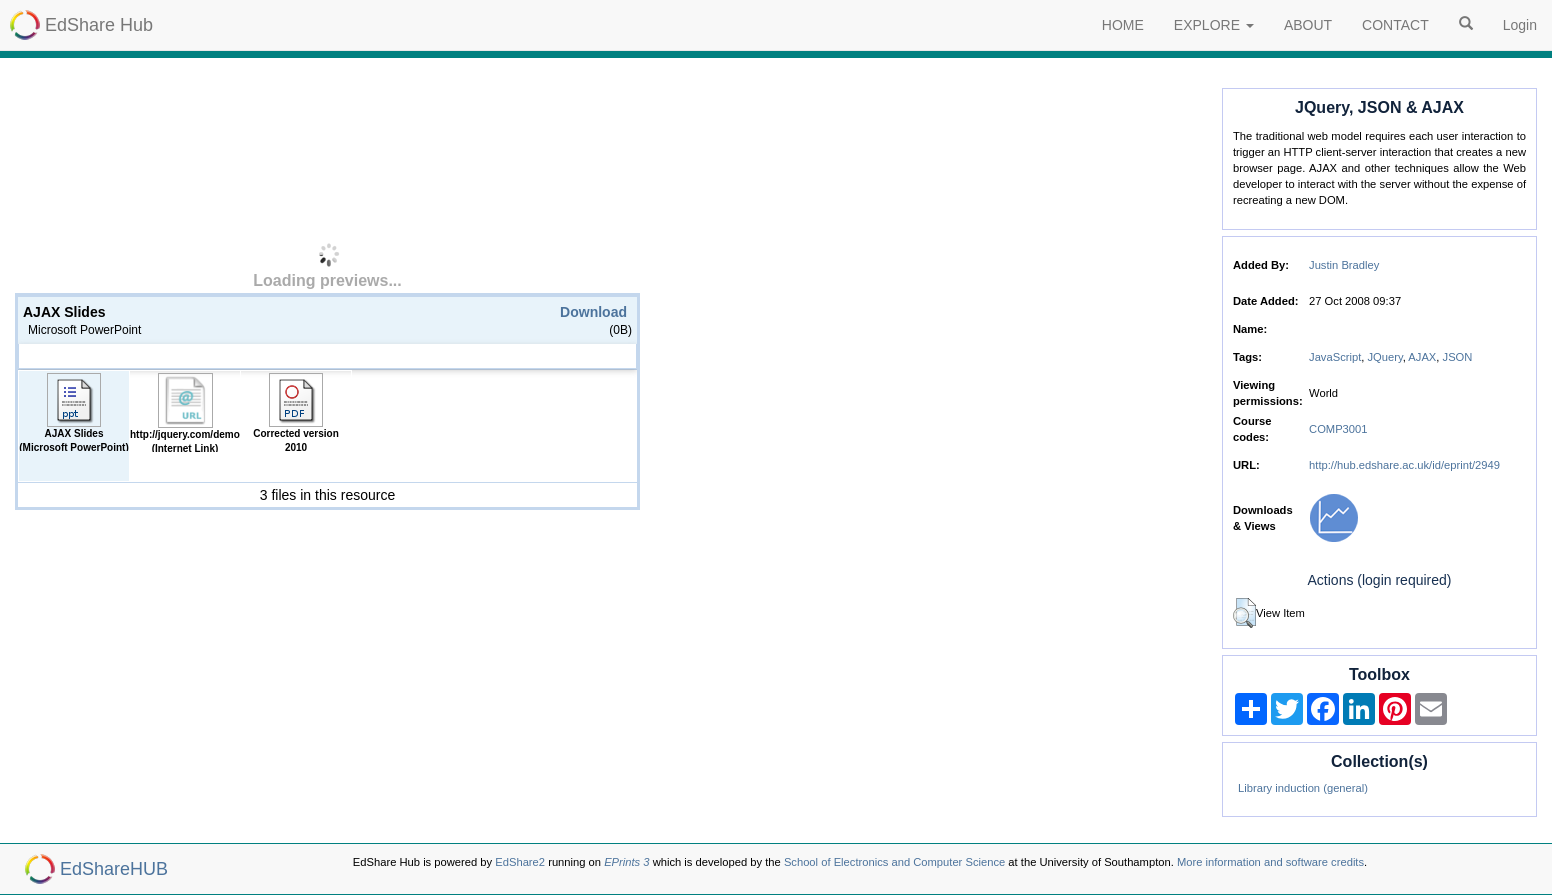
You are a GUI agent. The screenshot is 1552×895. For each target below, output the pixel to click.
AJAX (1422, 357)
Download (593, 312)
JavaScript (1335, 357)
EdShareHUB (114, 869)
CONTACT (1395, 25)
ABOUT (1308, 25)
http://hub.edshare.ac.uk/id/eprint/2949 (1404, 465)
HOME (1123, 25)
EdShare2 (520, 862)
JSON (1458, 357)
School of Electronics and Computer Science (894, 862)
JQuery (1385, 357)
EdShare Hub (99, 25)
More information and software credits (1270, 862)
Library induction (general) (1303, 788)
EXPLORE (1214, 25)
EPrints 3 (626, 862)
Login (1520, 25)
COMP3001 (1338, 429)
